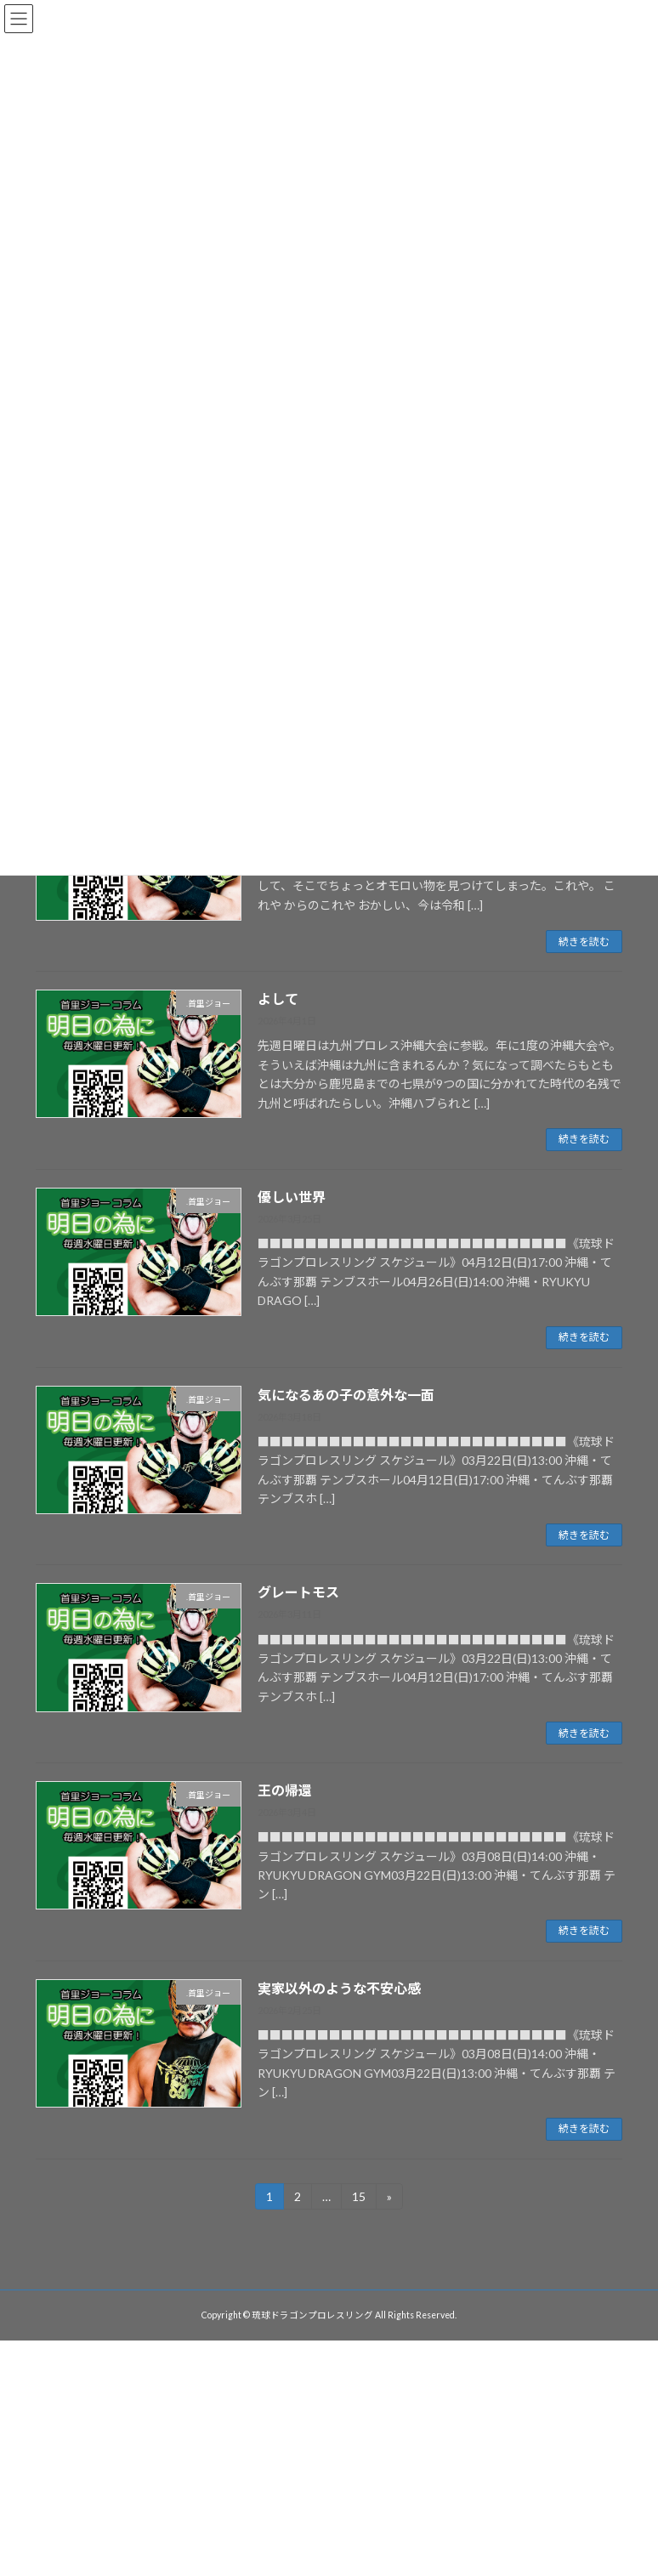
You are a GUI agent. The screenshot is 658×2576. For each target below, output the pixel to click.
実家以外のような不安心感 (339, 1988)
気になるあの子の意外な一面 (346, 1395)
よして (278, 998)
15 (358, 2199)
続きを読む (584, 941)
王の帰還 (285, 1790)
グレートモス (298, 1592)
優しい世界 (292, 1197)
